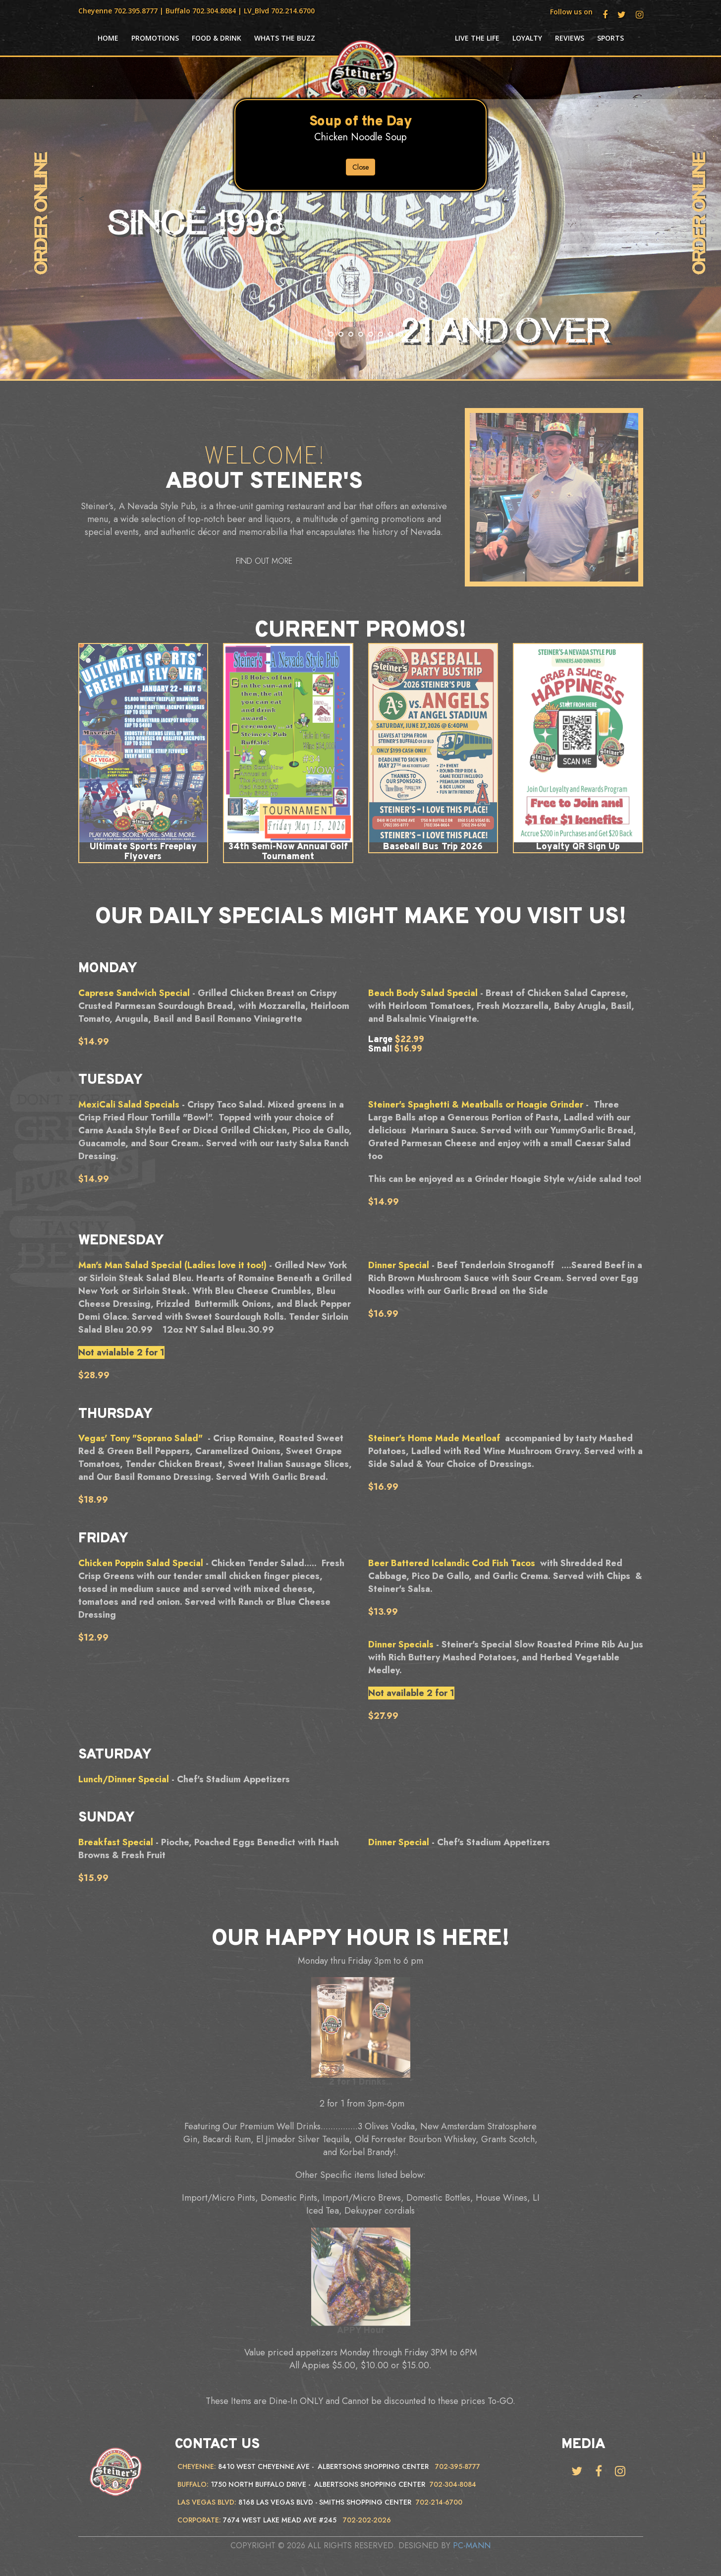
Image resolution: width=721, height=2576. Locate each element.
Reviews (569, 38)
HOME (108, 38)
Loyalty (527, 38)
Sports (610, 38)
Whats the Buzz (284, 38)
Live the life (477, 38)
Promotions (155, 38)
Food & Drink (216, 38)
